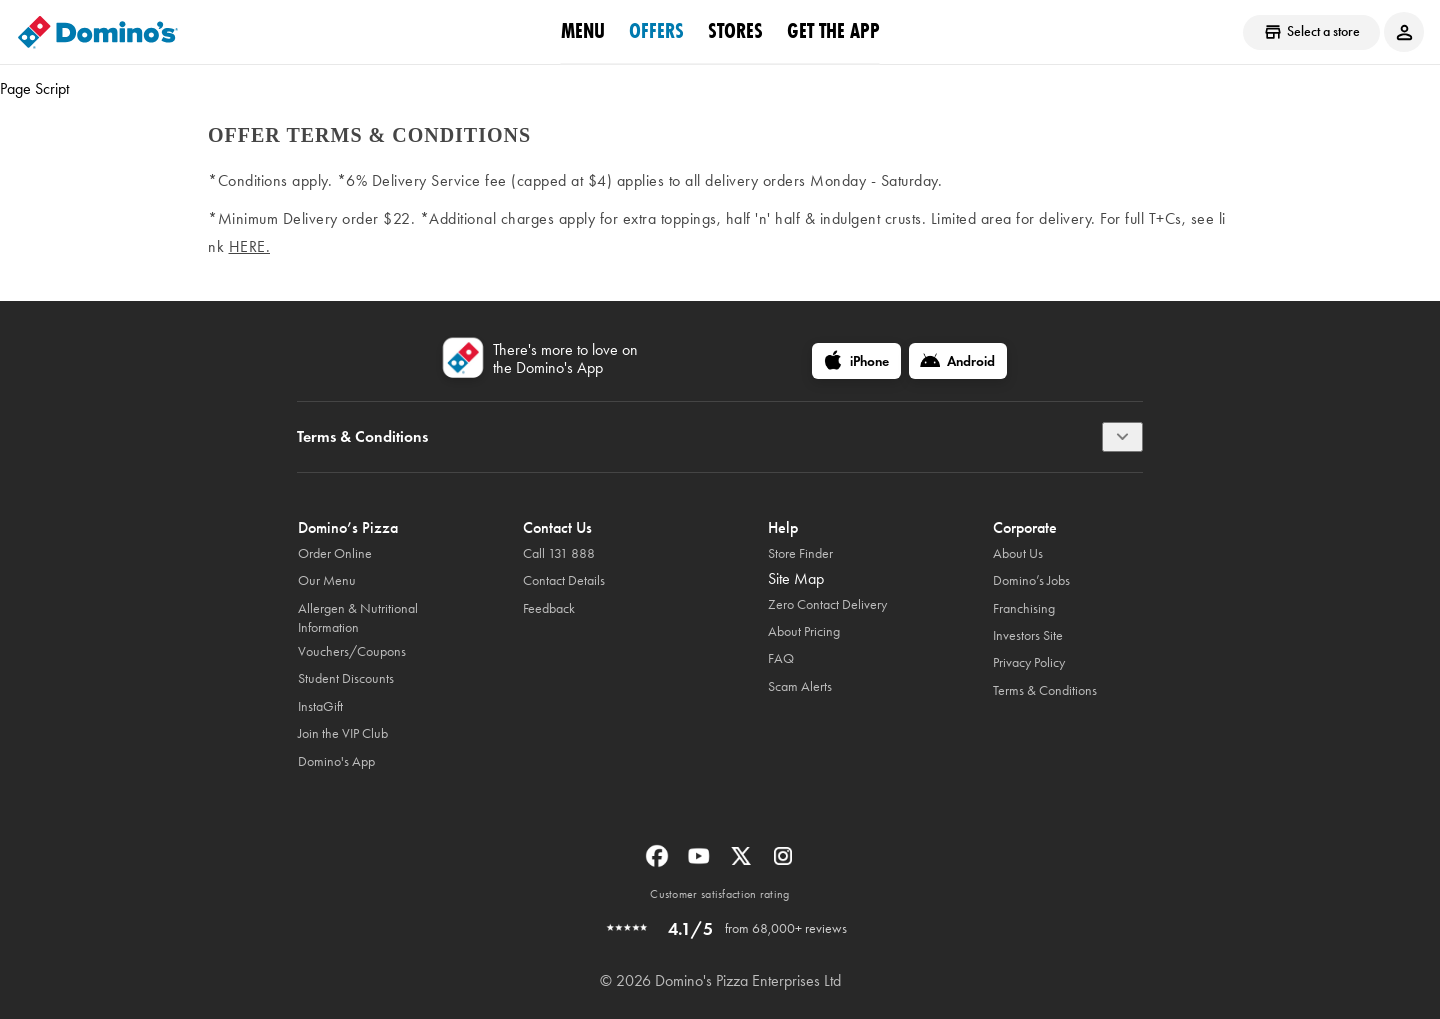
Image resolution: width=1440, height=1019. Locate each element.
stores (735, 31)
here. (250, 246)
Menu (583, 31)
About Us (1018, 553)
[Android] (958, 361)
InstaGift (320, 706)
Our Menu (327, 580)
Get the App (833, 31)
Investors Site (1028, 635)
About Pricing (804, 631)
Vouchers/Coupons (352, 651)
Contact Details (564, 580)
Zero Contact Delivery (827, 604)
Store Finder (800, 553)
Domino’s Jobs (1031, 580)
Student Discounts (346, 678)
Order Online (335, 553)
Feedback (549, 608)
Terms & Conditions (1045, 690)
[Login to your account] (1404, 32)
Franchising (1024, 608)
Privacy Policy (1029, 662)
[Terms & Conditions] (1122, 437)
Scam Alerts (800, 686)
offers (656, 31)
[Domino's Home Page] (98, 32)
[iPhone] (856, 361)
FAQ (781, 658)
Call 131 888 (559, 553)
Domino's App (336, 761)
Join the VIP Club (343, 733)
